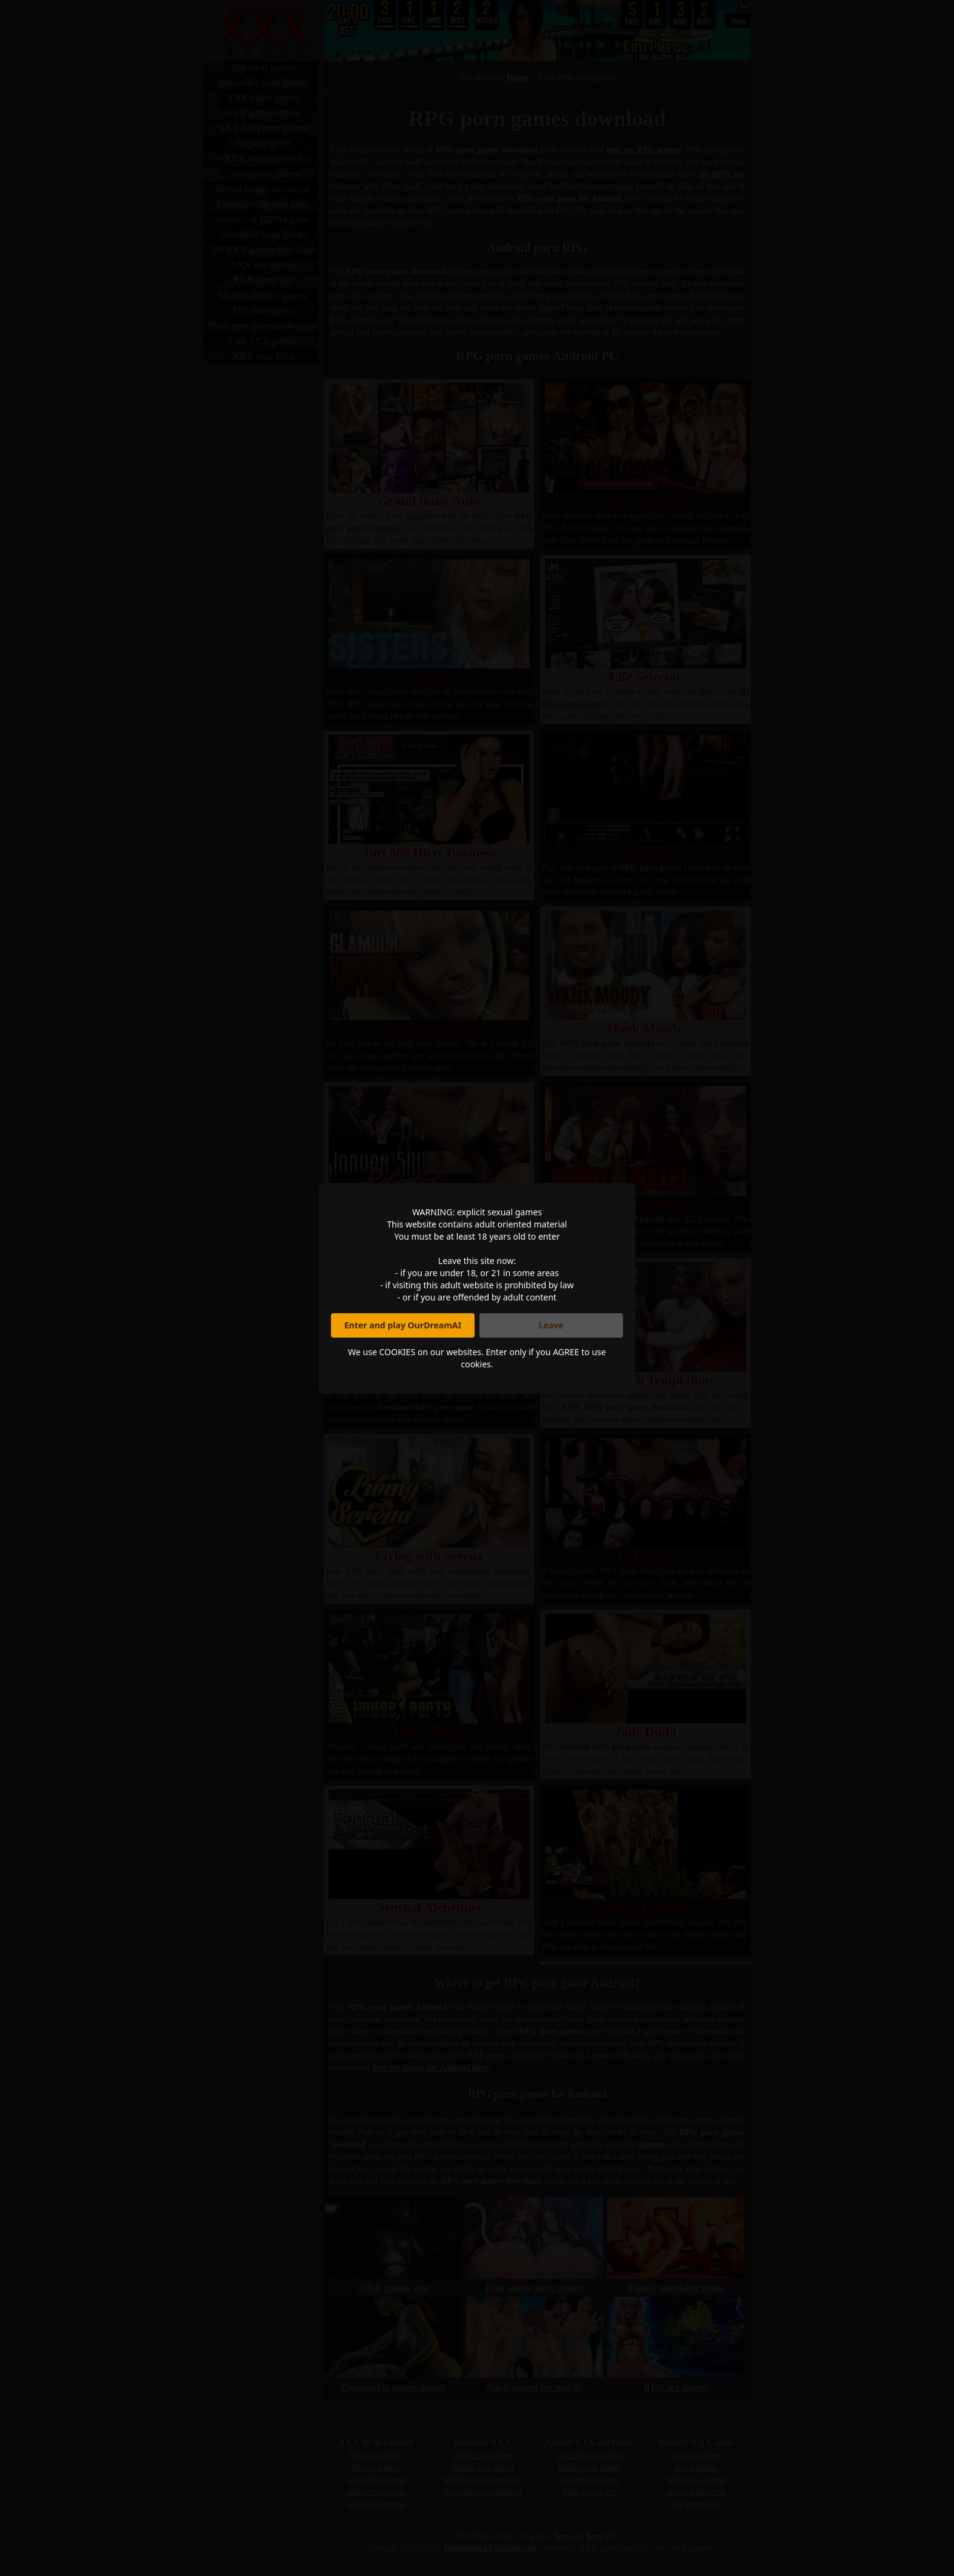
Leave (551, 1325)
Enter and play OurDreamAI (402, 1325)
